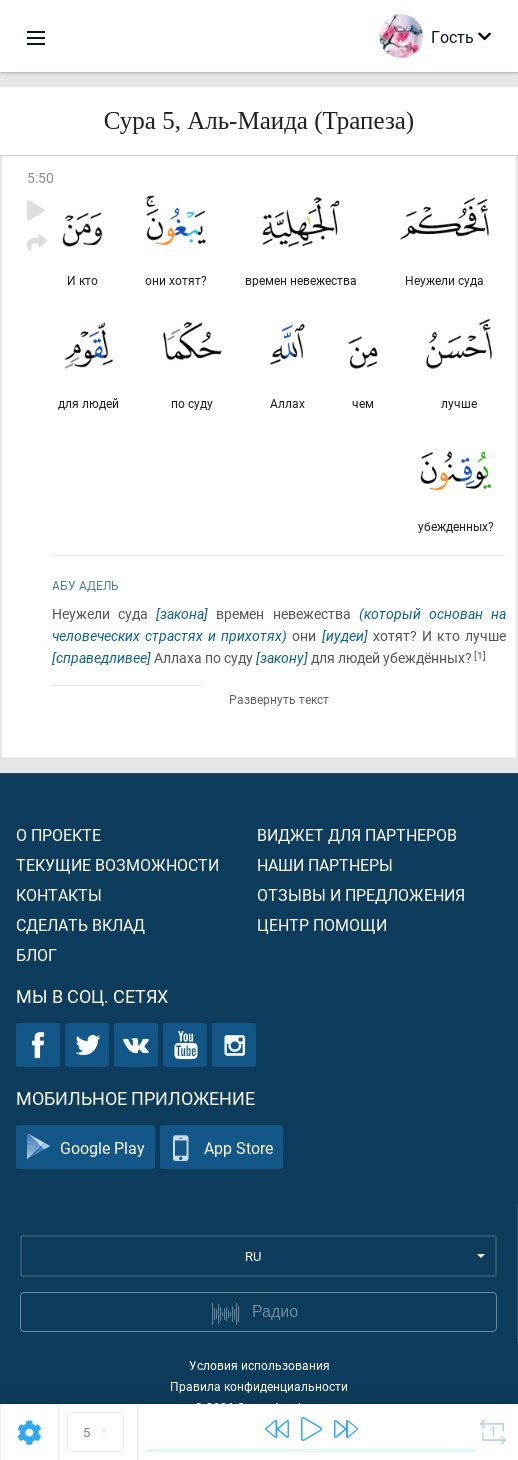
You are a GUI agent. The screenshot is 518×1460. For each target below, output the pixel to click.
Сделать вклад (80, 924)
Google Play (85, 1147)
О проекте (58, 834)
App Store (221, 1147)
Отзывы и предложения (361, 894)
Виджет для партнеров (357, 834)
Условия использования (259, 1365)
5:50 (40, 177)
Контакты (59, 894)
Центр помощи (322, 924)
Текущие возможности (117, 864)
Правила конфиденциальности (259, 1386)
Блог (36, 954)
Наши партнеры (325, 864)
